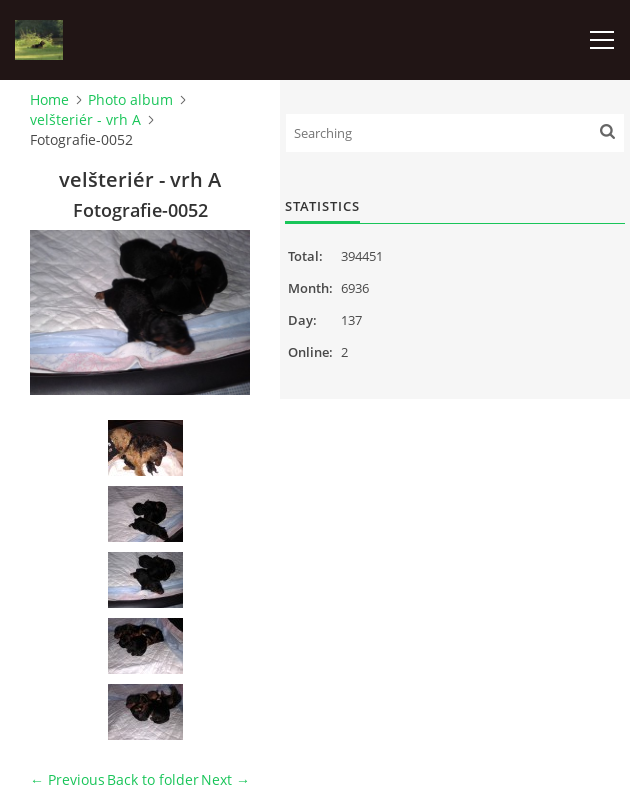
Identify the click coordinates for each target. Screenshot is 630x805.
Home (49, 99)
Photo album (130, 99)
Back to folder (153, 779)
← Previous (67, 779)
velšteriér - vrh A (85, 119)
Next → (225, 779)
